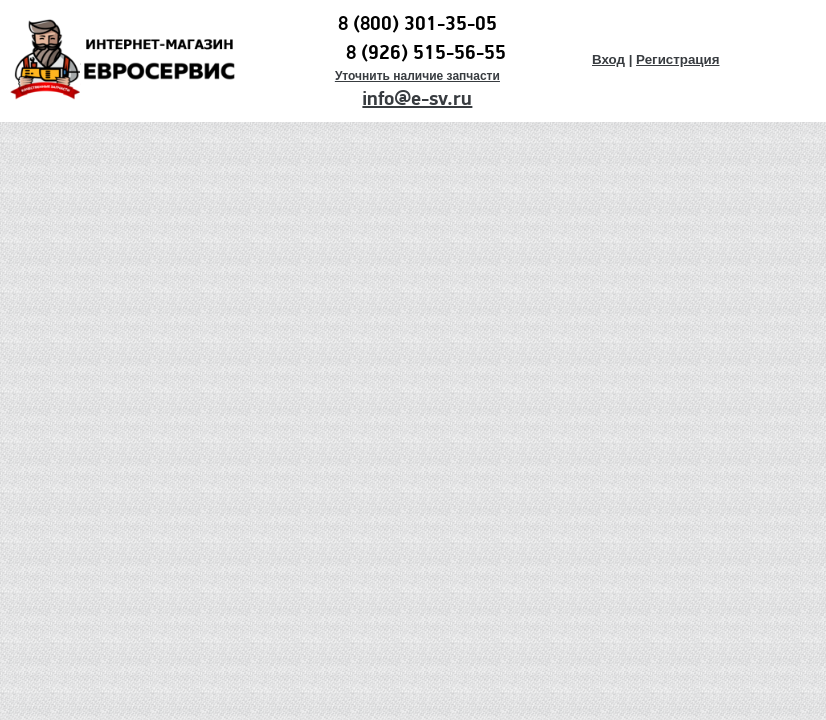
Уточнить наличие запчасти (417, 76)
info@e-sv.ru (417, 99)
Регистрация (677, 59)
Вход (608, 59)
